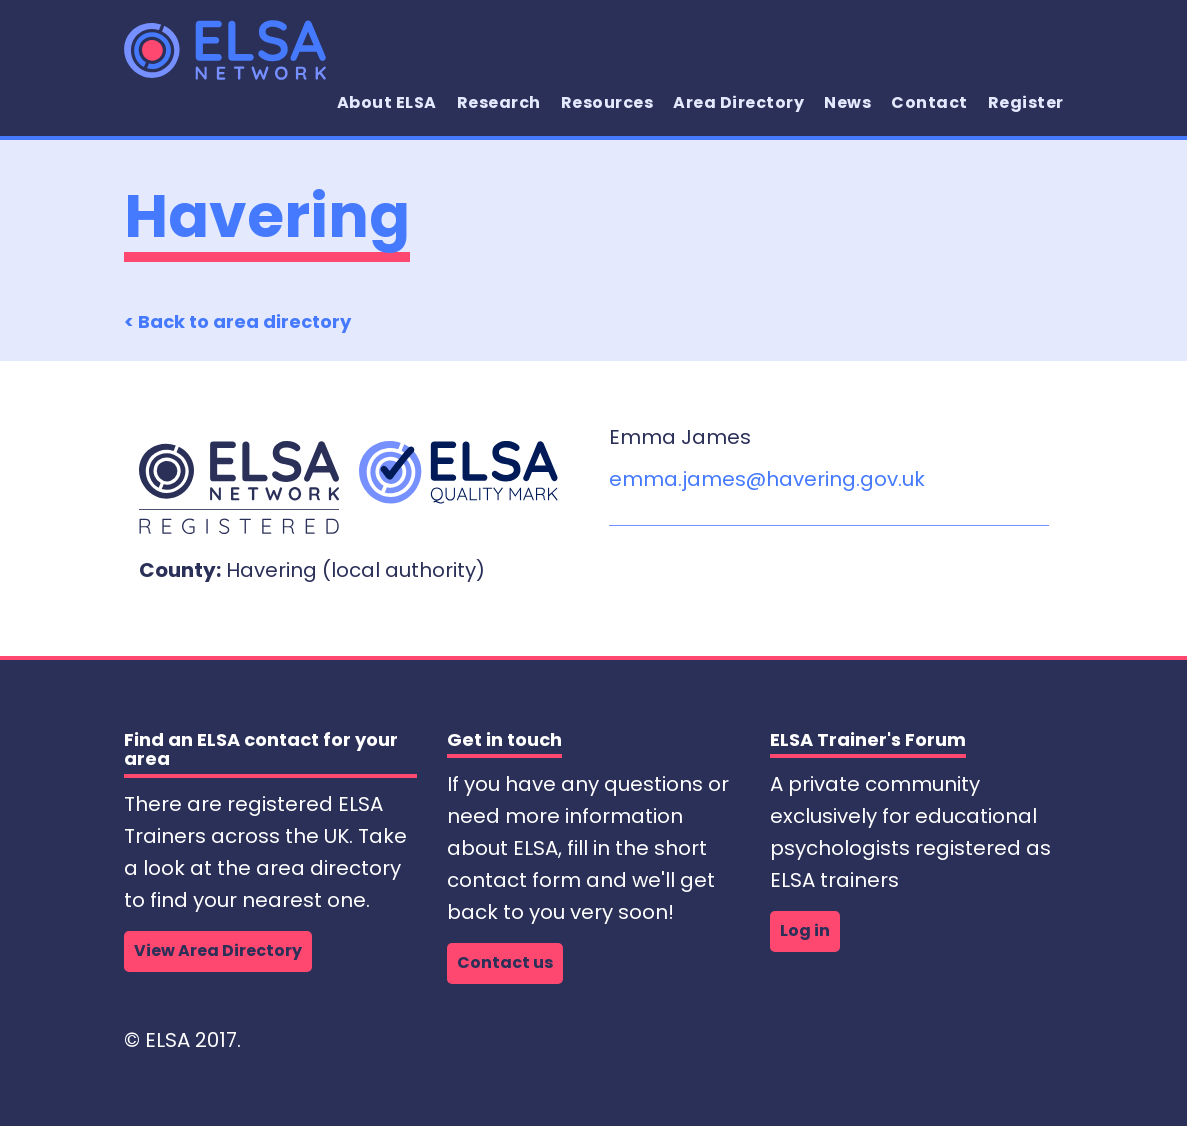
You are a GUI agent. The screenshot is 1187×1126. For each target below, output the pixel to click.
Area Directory (738, 102)
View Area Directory (218, 950)
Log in (805, 930)
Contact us (505, 962)
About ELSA (387, 102)
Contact (929, 102)
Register (1026, 102)
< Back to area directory (237, 321)
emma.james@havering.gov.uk (767, 479)
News (847, 102)
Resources (607, 102)
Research (499, 102)
